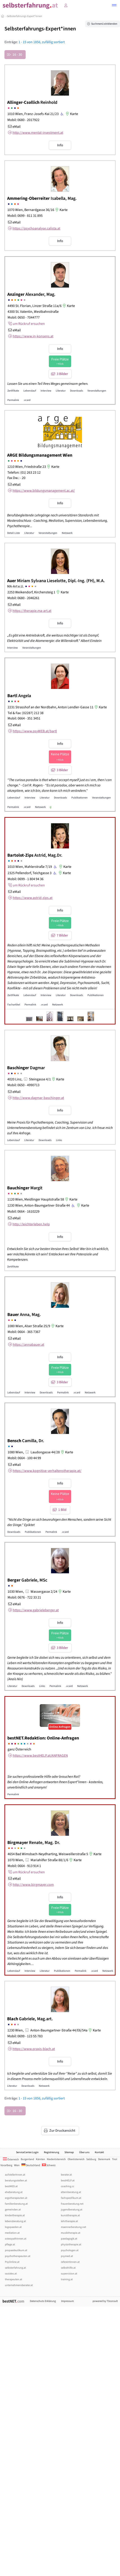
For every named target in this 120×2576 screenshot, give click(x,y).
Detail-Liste (13, 533)
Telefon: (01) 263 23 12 (24, 472)
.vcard (27, 400)
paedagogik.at (69, 2239)
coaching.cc (67, 2186)
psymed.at (67, 2256)
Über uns (84, 2152)
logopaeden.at (13, 2227)
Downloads (76, 391)
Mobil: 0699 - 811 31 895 (25, 215)
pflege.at (10, 2244)
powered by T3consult (105, 2301)
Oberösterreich (76, 2159)
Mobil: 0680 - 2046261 (23, 598)
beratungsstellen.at (16, 2180)
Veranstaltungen (96, 391)
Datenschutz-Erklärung (43, 2301)
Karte (71, 113)
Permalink (13, 400)
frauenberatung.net (72, 2204)
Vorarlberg (6, 2165)
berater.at (66, 2175)
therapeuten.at (13, 2279)
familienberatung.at (16, 2204)
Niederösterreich (56, 2159)
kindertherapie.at (15, 2215)
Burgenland (27, 2159)
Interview (46, 391)
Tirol (114, 2159)
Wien (17, 2165)
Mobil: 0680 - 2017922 (23, 119)
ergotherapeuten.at (16, 2198)
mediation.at (12, 2233)
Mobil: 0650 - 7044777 (24, 317)
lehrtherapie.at (69, 2221)
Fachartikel (13, 1005)
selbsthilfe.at (68, 2268)
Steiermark (104, 2159)
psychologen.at (70, 2250)
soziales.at (11, 2274)
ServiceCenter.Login (27, 2152)
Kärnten (40, 2159)
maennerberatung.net (73, 2227)
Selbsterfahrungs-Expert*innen (24, 16)
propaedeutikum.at (16, 2250)
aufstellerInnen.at (15, 2175)
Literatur (61, 391)
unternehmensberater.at (19, 2285)
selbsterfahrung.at (15, 2268)
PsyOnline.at (12, 2262)
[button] (114, 5)
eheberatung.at (14, 2192)
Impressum (67, 2301)
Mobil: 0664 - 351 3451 (24, 718)
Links (59, 1140)
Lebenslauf (29, 391)
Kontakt (99, 2152)
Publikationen (79, 798)
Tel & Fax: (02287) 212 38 (25, 713)
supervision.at (69, 2274)
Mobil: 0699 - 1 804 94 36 (25, 879)
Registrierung (51, 2152)
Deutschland (30, 2165)
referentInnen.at (70, 2262)
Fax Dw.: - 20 (16, 477)
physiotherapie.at (71, 2244)
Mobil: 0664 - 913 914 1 (24, 1865)
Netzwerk (67, 533)
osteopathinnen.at (15, 2239)
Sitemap (69, 2152)
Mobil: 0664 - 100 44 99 (24, 1458)
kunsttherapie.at (70, 2215)
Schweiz (49, 2165)
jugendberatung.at (71, 2210)
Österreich (11, 2159)
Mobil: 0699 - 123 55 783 (25, 2036)
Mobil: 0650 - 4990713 (23, 1085)
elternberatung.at (71, 2192)
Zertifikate (13, 391)
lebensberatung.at (15, 2221)
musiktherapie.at (70, 2233)
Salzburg (91, 2159)
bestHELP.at (67, 2180)
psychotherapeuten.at (17, 2256)
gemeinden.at (13, 2210)
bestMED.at (11, 2186)
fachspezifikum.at (71, 2198)
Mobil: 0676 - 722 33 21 (24, 1597)
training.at (67, 2279)
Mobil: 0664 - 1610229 (23, 1211)
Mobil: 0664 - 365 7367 (24, 1331)
